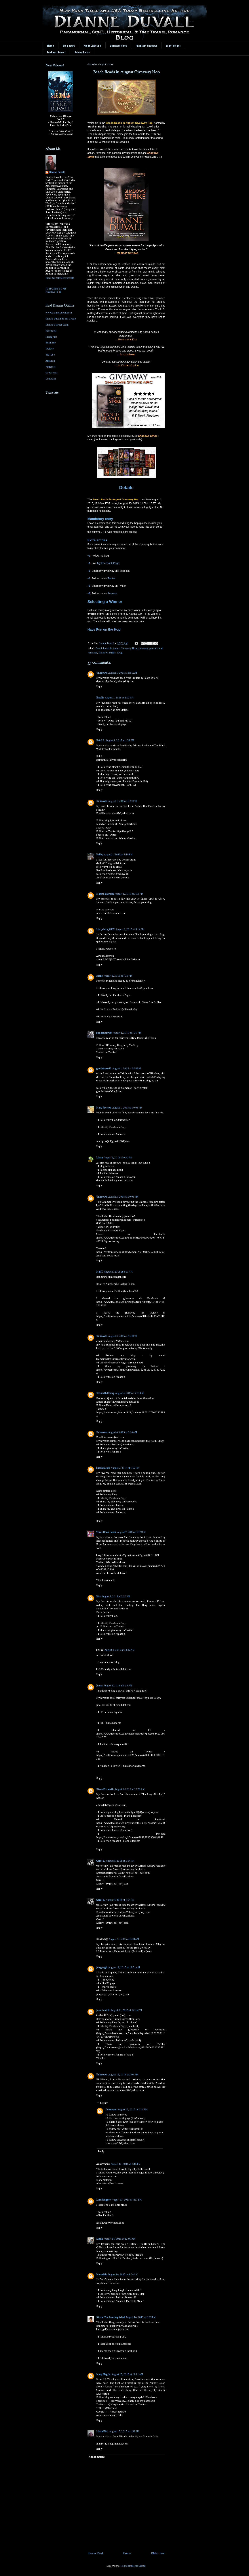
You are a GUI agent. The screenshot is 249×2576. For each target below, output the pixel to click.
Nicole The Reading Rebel (110, 2317)
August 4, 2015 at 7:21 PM (129, 1393)
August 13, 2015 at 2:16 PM (132, 2109)
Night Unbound (92, 45)
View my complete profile (59, 278)
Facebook (50, 331)
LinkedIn (50, 378)
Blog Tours (69, 45)
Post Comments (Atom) (133, 2566)
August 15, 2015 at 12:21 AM (127, 2374)
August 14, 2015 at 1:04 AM (123, 2274)
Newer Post (95, 2553)
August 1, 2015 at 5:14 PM (130, 929)
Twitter (49, 348)
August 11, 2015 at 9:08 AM (124, 1939)
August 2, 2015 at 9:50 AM (118, 1157)
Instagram (51, 337)
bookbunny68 (104, 1033)
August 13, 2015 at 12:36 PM (126, 2010)
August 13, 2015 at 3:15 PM (126, 2164)
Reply (99, 686)
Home (50, 45)
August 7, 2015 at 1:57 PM (125, 1468)
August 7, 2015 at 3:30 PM (116, 1596)
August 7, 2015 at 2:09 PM (131, 1532)
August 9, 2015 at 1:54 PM (120, 1861)
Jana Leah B (102, 2010)
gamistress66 (103, 1068)
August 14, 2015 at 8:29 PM (141, 2317)
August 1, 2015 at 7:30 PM (127, 1033)
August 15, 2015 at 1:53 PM (124, 2431)
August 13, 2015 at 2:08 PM (123, 2074)
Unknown (101, 673)
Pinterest (50, 367)
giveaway (143, 648)
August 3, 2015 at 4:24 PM (122, 1336)
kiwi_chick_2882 (105, 929)
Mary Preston (103, 1107)
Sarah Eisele (103, 1468)
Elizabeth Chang (105, 1393)
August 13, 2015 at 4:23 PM (127, 2200)
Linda (99, 1157)
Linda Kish (102, 2431)
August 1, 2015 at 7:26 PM (118, 976)
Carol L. (100, 1861)
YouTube (50, 355)
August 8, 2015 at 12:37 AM (119, 1650)
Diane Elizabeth (104, 1789)
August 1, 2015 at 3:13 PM (122, 801)
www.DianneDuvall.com (58, 312)
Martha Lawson (105, 894)
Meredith (101, 2274)
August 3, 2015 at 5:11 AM (118, 1272)
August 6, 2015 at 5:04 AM (122, 1432)
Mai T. (99, 1272)
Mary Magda (103, 2374)
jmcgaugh (101, 1967)
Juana (99, 1685)
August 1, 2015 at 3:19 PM (118, 854)
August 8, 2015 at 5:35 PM (118, 1685)
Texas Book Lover (106, 1532)
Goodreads (51, 372)
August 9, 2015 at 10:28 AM (130, 1789)
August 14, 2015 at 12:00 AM (119, 2239)
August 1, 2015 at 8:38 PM (126, 1068)
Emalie (100, 697)
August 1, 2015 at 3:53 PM (129, 894)
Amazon (112, 593)
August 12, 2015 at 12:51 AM (124, 1967)
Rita (98, 1596)
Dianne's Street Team (57, 325)
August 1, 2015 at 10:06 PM (127, 1107)
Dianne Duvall (56, 172)
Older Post (158, 2553)
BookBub (50, 342)
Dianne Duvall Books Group (60, 318)
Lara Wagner (103, 2200)
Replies (104, 2103)
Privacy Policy (82, 52)
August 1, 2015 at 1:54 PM (120, 740)
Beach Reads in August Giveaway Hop (116, 648)
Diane (99, 976)
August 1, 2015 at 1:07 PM (119, 697)
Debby (99, 854)
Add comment (96, 2457)
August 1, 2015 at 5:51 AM (122, 673)
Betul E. (100, 740)
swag (120, 652)
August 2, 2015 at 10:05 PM (123, 1197)
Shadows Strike (107, 652)
